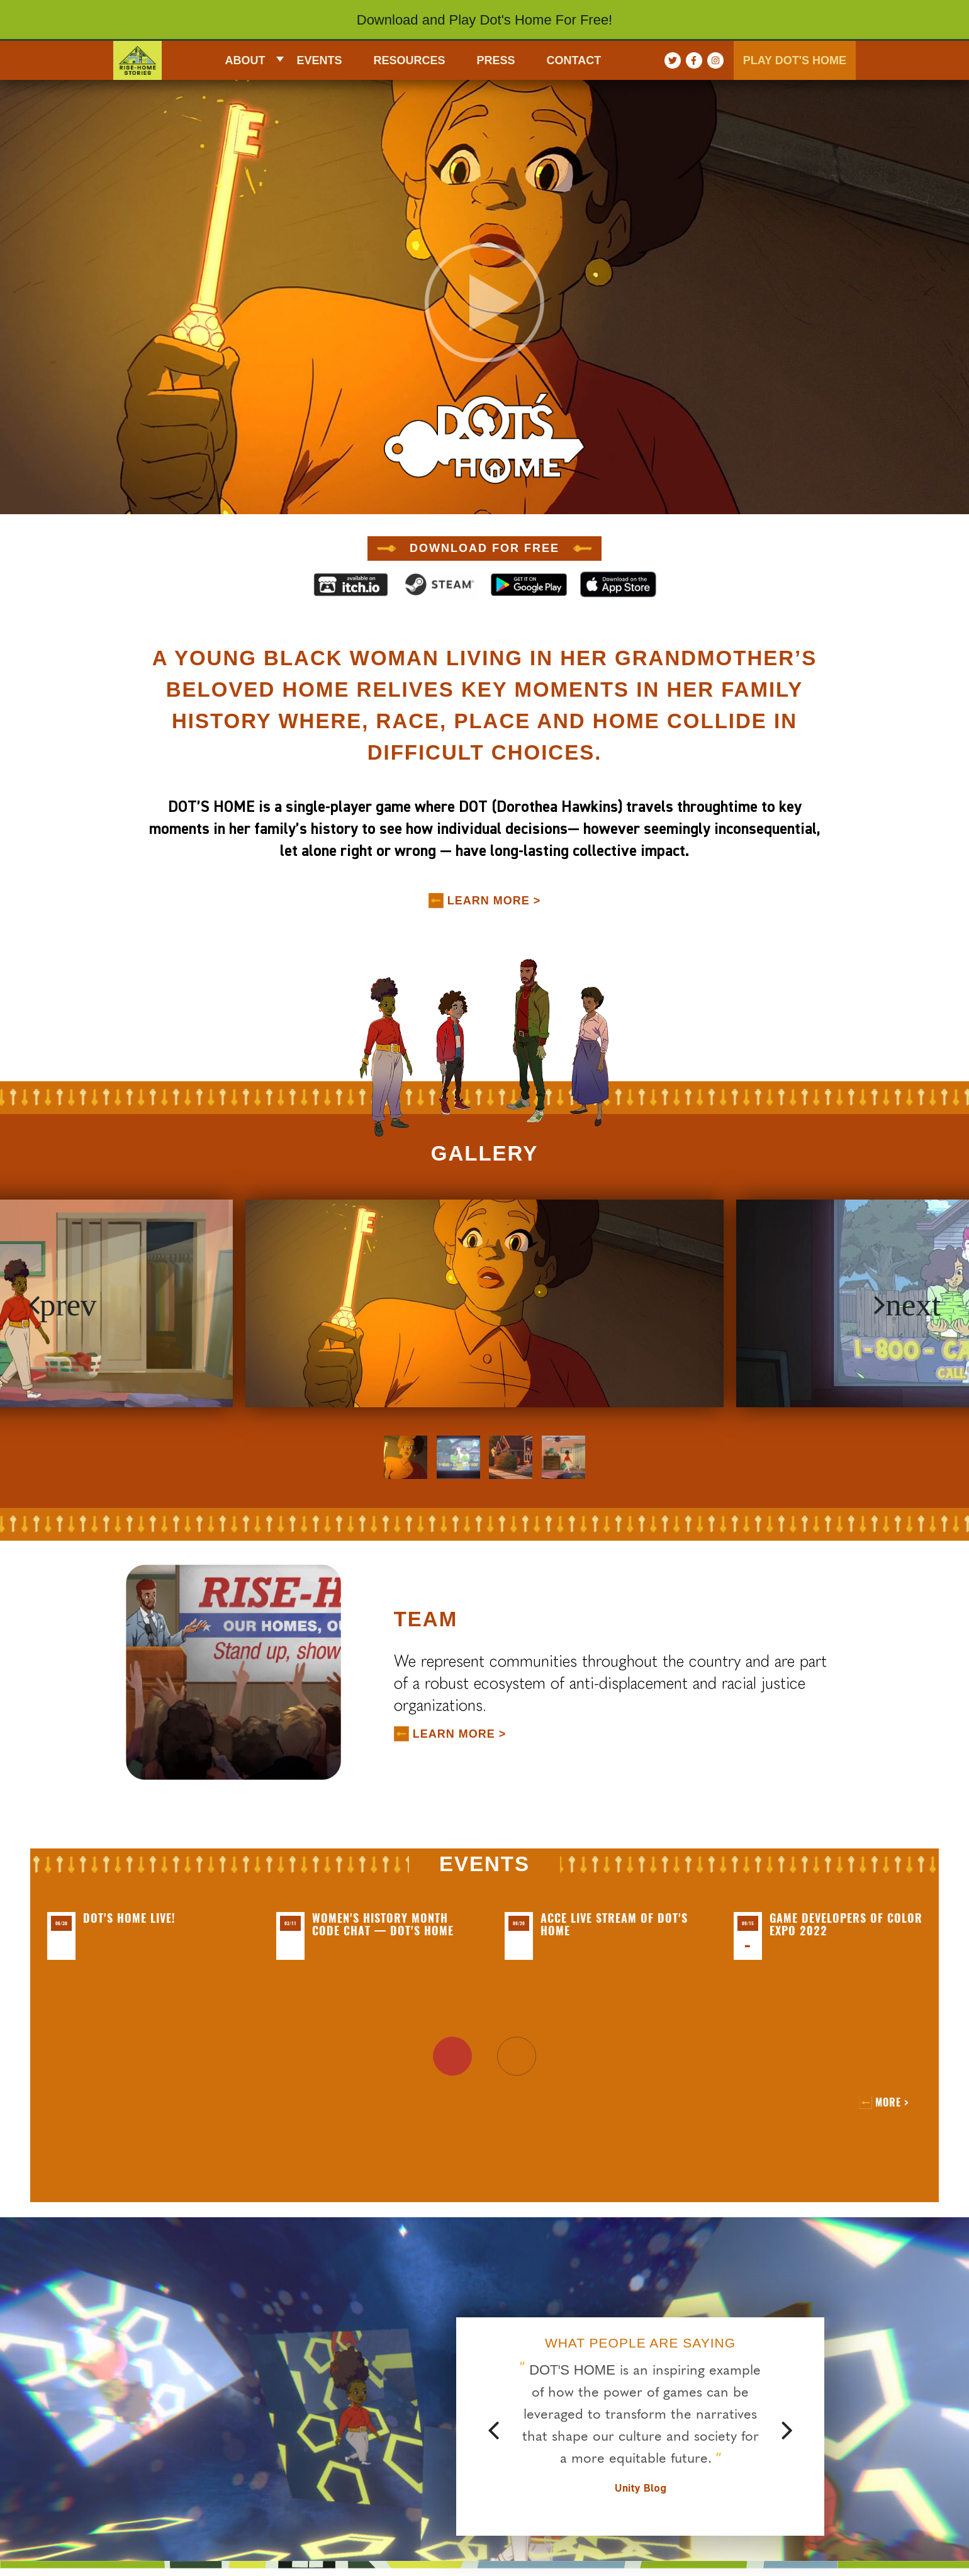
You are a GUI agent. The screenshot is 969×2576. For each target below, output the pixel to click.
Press (496, 60)
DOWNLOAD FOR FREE (484, 548)
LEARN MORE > (494, 900)
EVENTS (319, 60)
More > (892, 2102)
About (245, 60)
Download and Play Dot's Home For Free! (484, 20)
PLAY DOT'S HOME (794, 60)
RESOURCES (409, 60)
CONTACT (574, 60)
